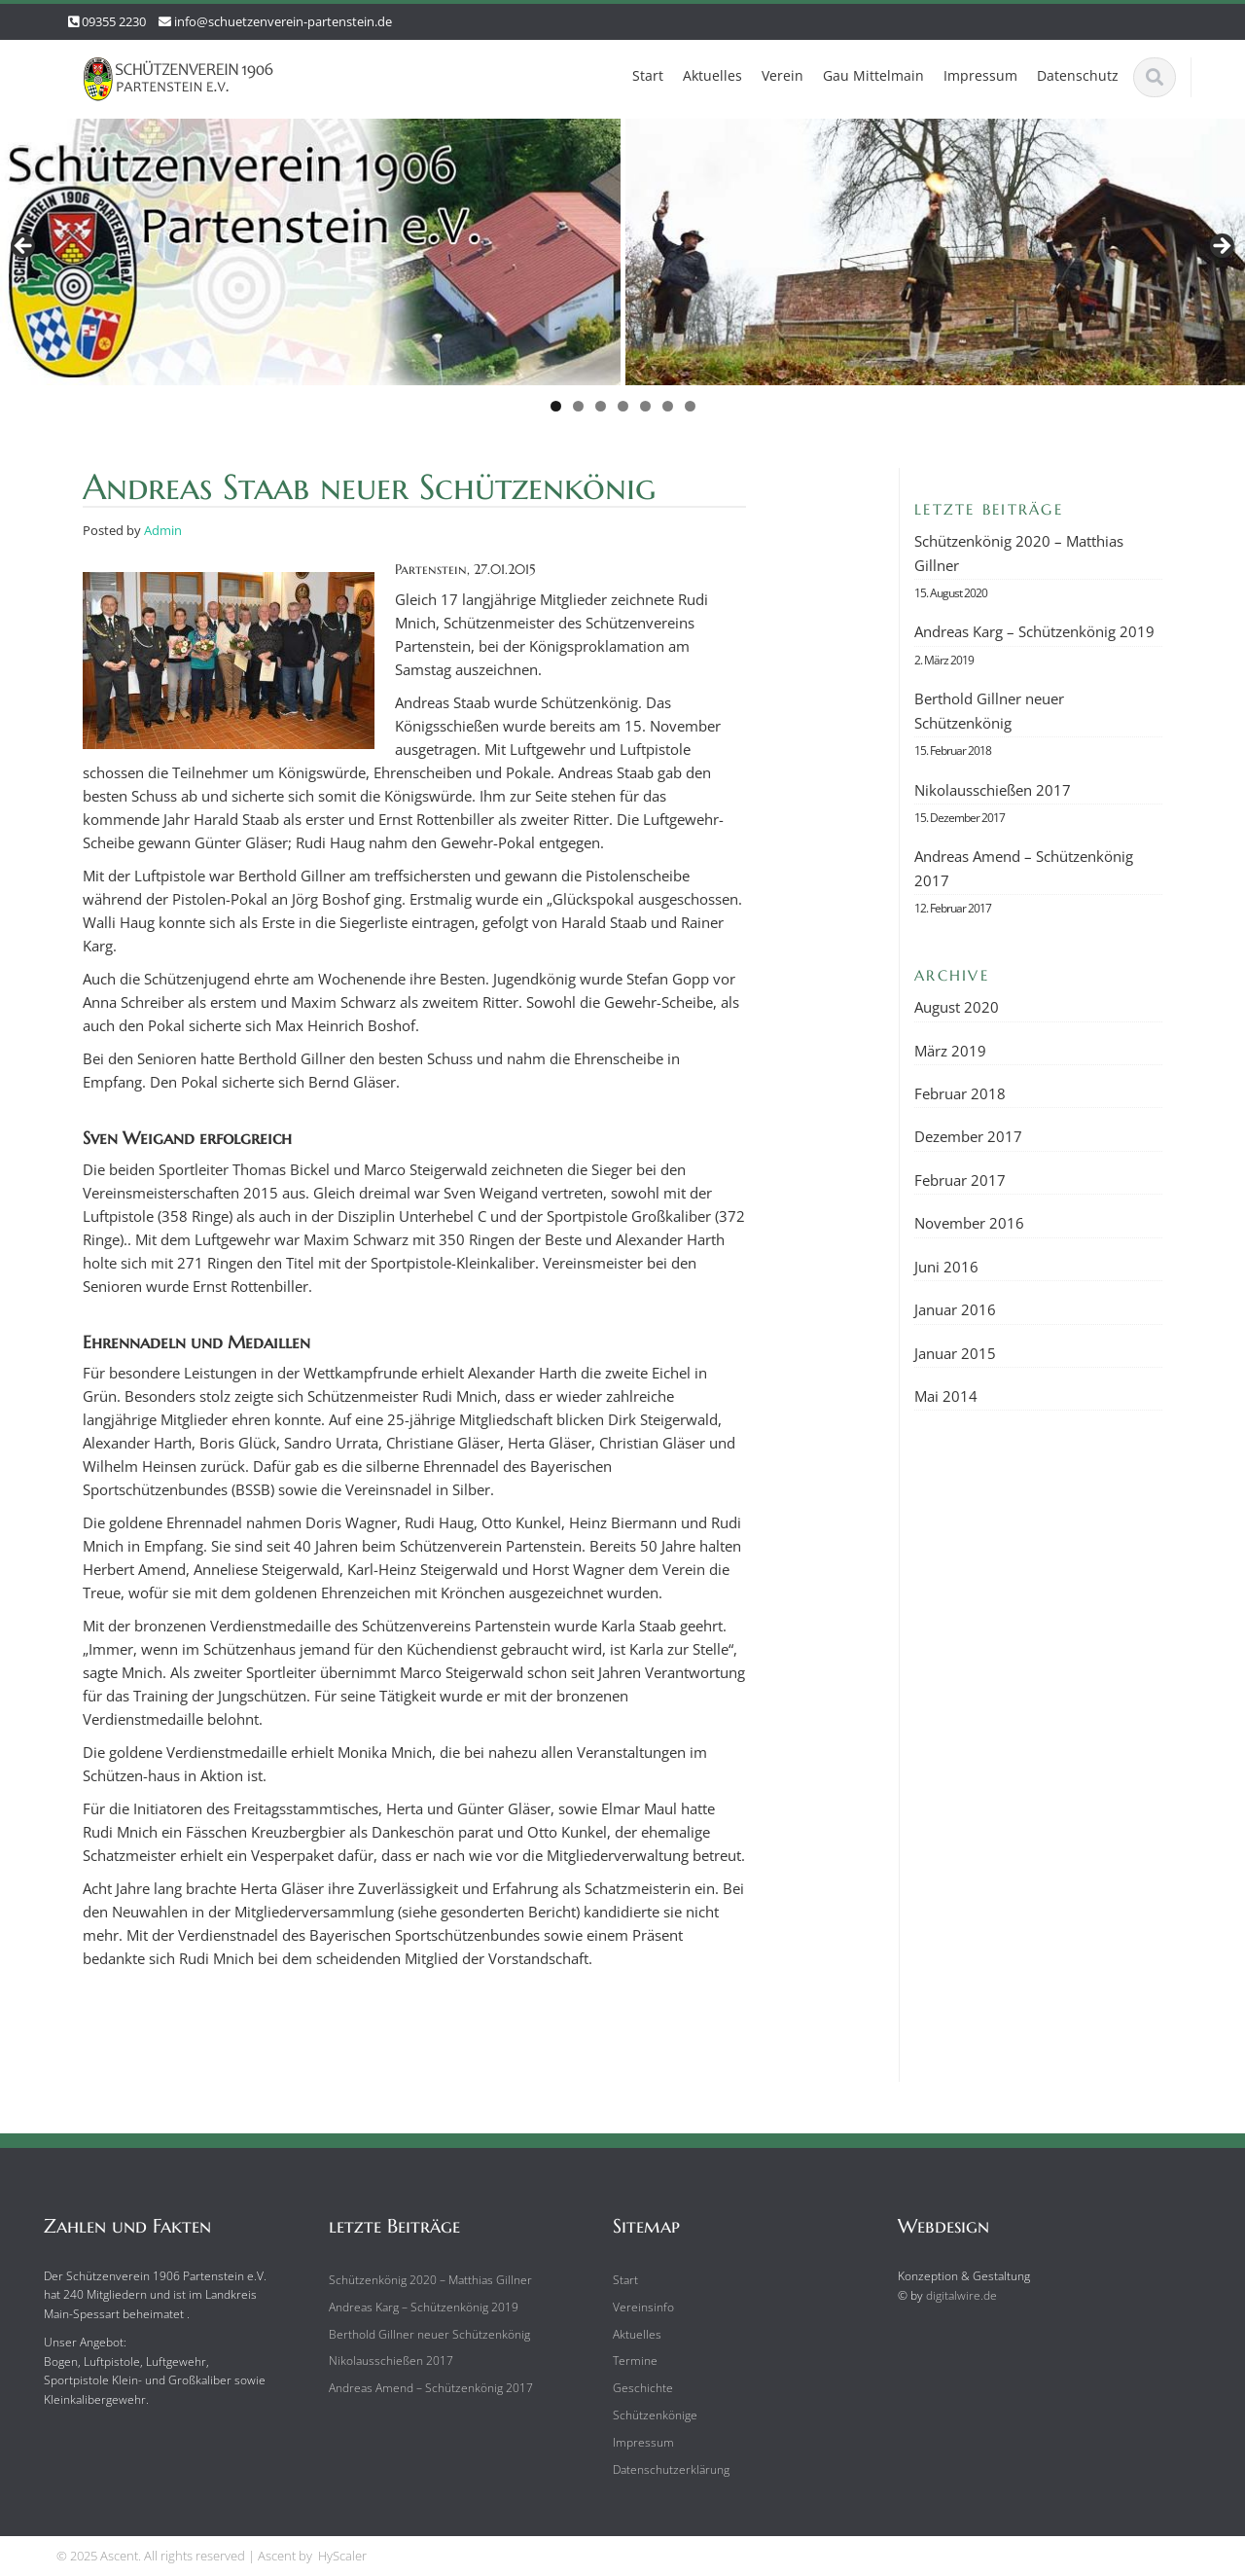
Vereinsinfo (634, 2307)
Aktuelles (712, 75)
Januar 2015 (955, 1353)
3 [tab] (600, 406)
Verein (782, 75)
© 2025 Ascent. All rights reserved (150, 2555)
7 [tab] (690, 406)
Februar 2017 (960, 1180)
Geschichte (634, 2387)
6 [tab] (667, 406)
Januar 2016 (955, 1309)
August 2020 (956, 1007)
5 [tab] (645, 406)
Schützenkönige (646, 2415)
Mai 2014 (946, 1396)
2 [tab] (578, 406)
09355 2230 (114, 21)
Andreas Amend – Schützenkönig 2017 (1023, 867)
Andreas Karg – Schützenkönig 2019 (1034, 631)
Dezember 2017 (968, 1136)
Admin (163, 530)
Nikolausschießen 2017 (992, 790)
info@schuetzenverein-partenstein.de (283, 21)
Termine (626, 2360)
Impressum (980, 75)
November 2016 (969, 1223)
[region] (622, 271)
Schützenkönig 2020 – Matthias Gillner (1018, 552)
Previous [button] (24, 247)
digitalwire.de (952, 2295)
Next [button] (1220, 247)
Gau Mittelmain (873, 75)
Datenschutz (1078, 75)
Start (647, 75)
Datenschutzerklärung (662, 2469)
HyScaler (342, 2555)
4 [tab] (623, 406)
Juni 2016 (946, 1266)
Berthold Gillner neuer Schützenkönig (989, 710)
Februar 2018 (960, 1093)
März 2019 (950, 1050)
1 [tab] (556, 406)
